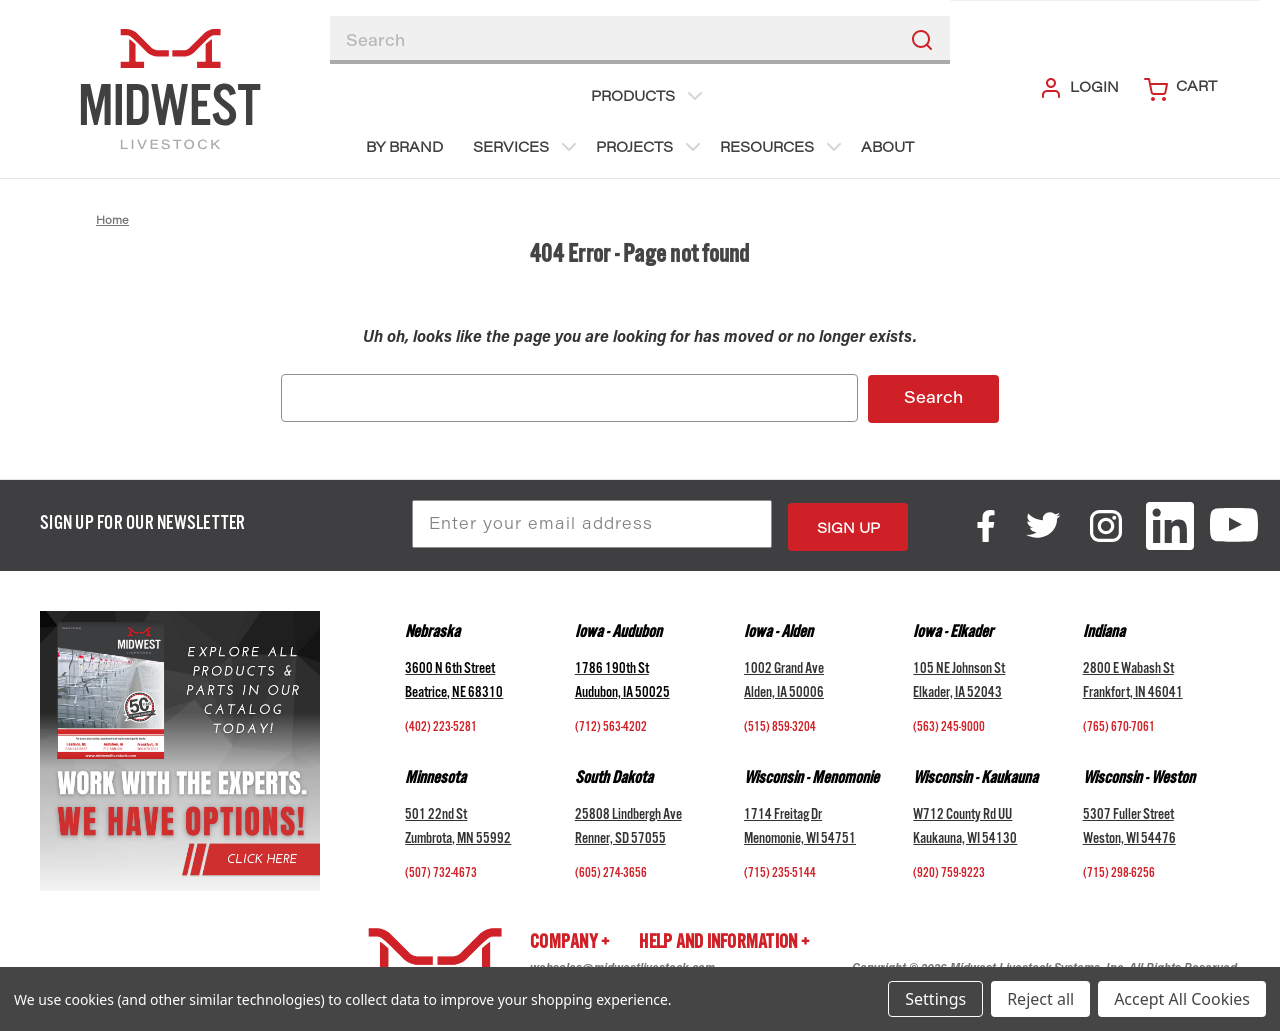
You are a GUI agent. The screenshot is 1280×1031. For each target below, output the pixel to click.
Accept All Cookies (1182, 999)
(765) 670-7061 (1119, 725)
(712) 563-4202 (611, 725)
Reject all (1040, 999)
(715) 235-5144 (780, 871)
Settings (935, 999)
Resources (783, 147)
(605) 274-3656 (611, 871)
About (887, 149)
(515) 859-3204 (780, 725)
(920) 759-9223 (949, 871)
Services (527, 147)
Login (1078, 88)
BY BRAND (404, 149)
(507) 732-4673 (441, 871)
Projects (650, 147)
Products (649, 96)
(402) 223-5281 (441, 725)
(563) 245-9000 (949, 725)
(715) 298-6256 (1119, 871)
